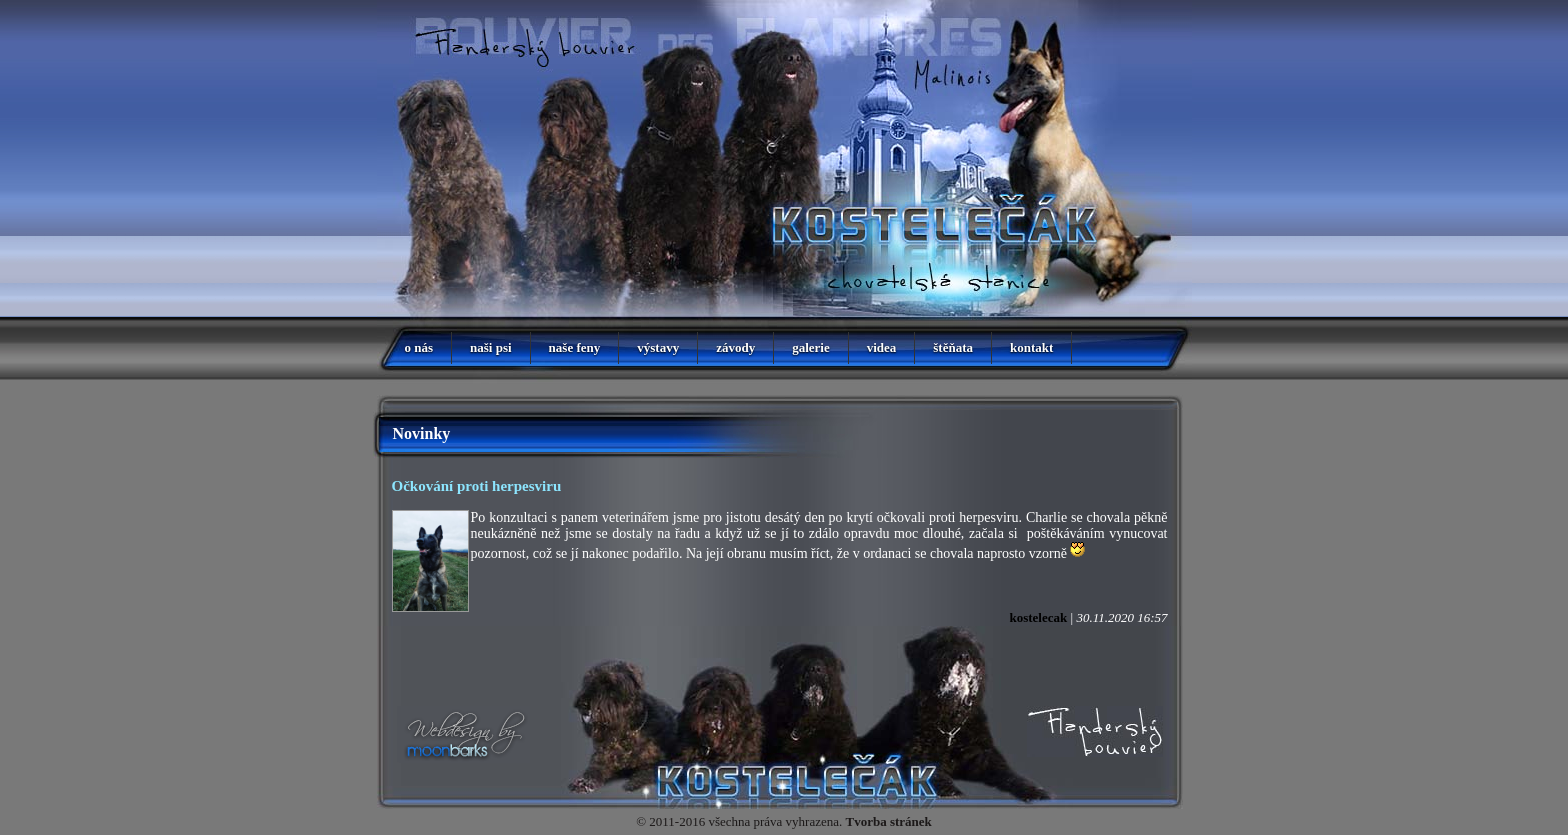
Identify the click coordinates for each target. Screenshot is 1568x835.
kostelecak (1038, 617)
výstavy (658, 347)
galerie (811, 347)
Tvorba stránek (889, 821)
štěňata (953, 347)
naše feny (575, 347)
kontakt (1031, 347)
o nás (419, 347)
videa (882, 347)
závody (735, 347)
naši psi (491, 347)
